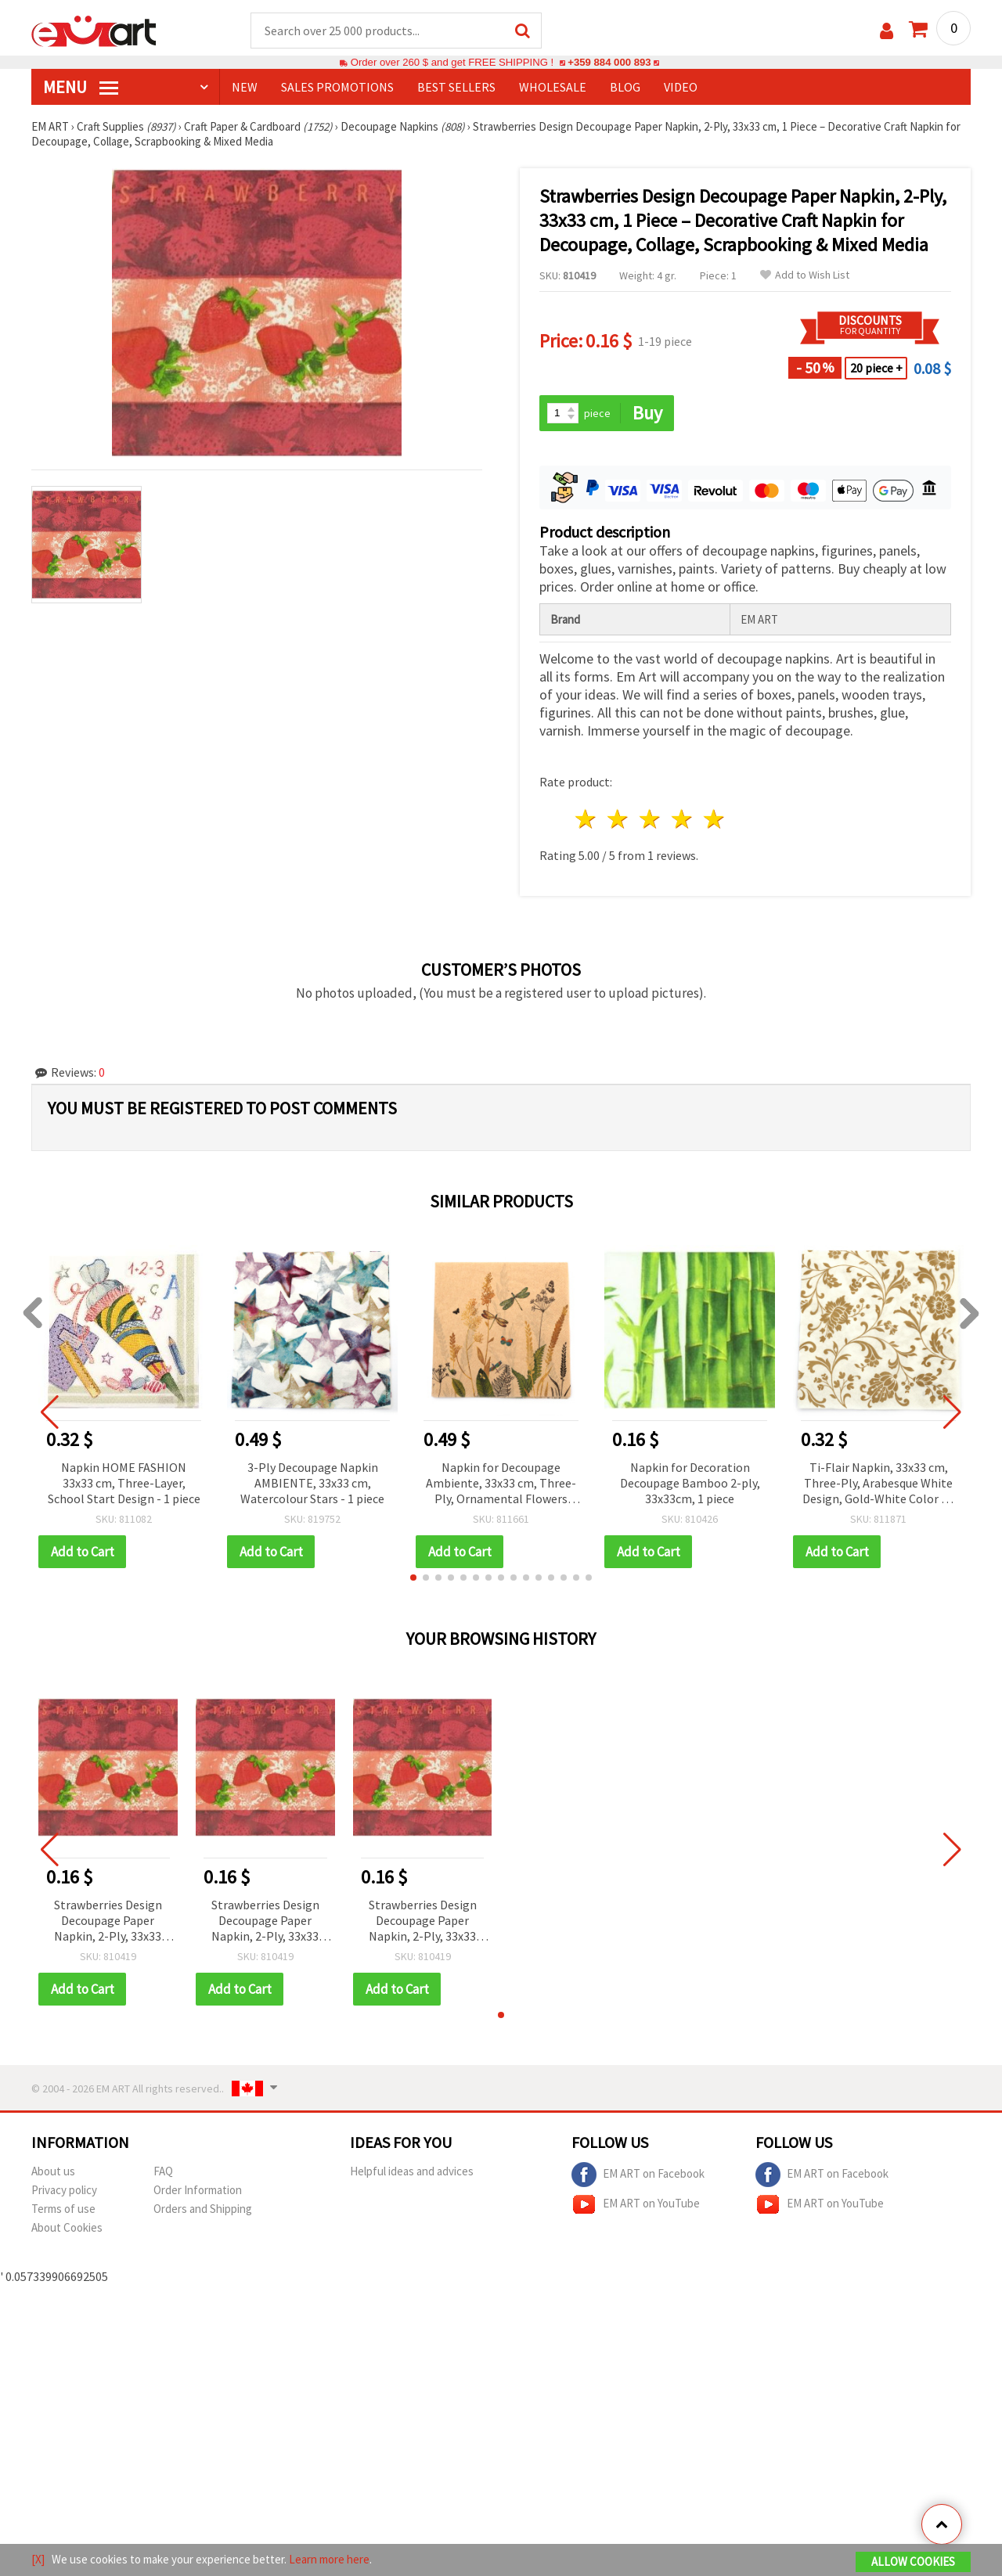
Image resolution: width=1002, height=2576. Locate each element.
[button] (413, 1577)
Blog (625, 87)
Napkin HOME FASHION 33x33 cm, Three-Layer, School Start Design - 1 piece (124, 1482)
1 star (587, 819)
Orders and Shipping (202, 2208)
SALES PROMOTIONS (337, 87)
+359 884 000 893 (609, 62)
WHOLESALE (552, 87)
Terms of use (63, 2208)
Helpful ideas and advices (412, 2171)
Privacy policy (64, 2189)
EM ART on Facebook (638, 2174)
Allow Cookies (913, 2561)
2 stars (619, 819)
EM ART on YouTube (635, 2204)
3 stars (651, 819)
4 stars (682, 819)
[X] (38, 2559)
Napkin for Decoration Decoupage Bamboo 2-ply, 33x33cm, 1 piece (690, 1482)
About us (53, 2171)
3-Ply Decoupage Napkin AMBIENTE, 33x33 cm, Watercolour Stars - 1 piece (312, 1482)
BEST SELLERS (456, 87)
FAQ (163, 2171)
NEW (245, 87)
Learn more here (329, 2559)
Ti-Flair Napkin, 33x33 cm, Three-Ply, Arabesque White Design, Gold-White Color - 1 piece (878, 1484)
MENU (80, 87)
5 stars (714, 819)
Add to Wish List (804, 275)
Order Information (197, 2189)
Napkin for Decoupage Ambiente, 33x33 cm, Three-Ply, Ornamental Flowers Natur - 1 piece (501, 1484)
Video (680, 87)
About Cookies (67, 2227)
